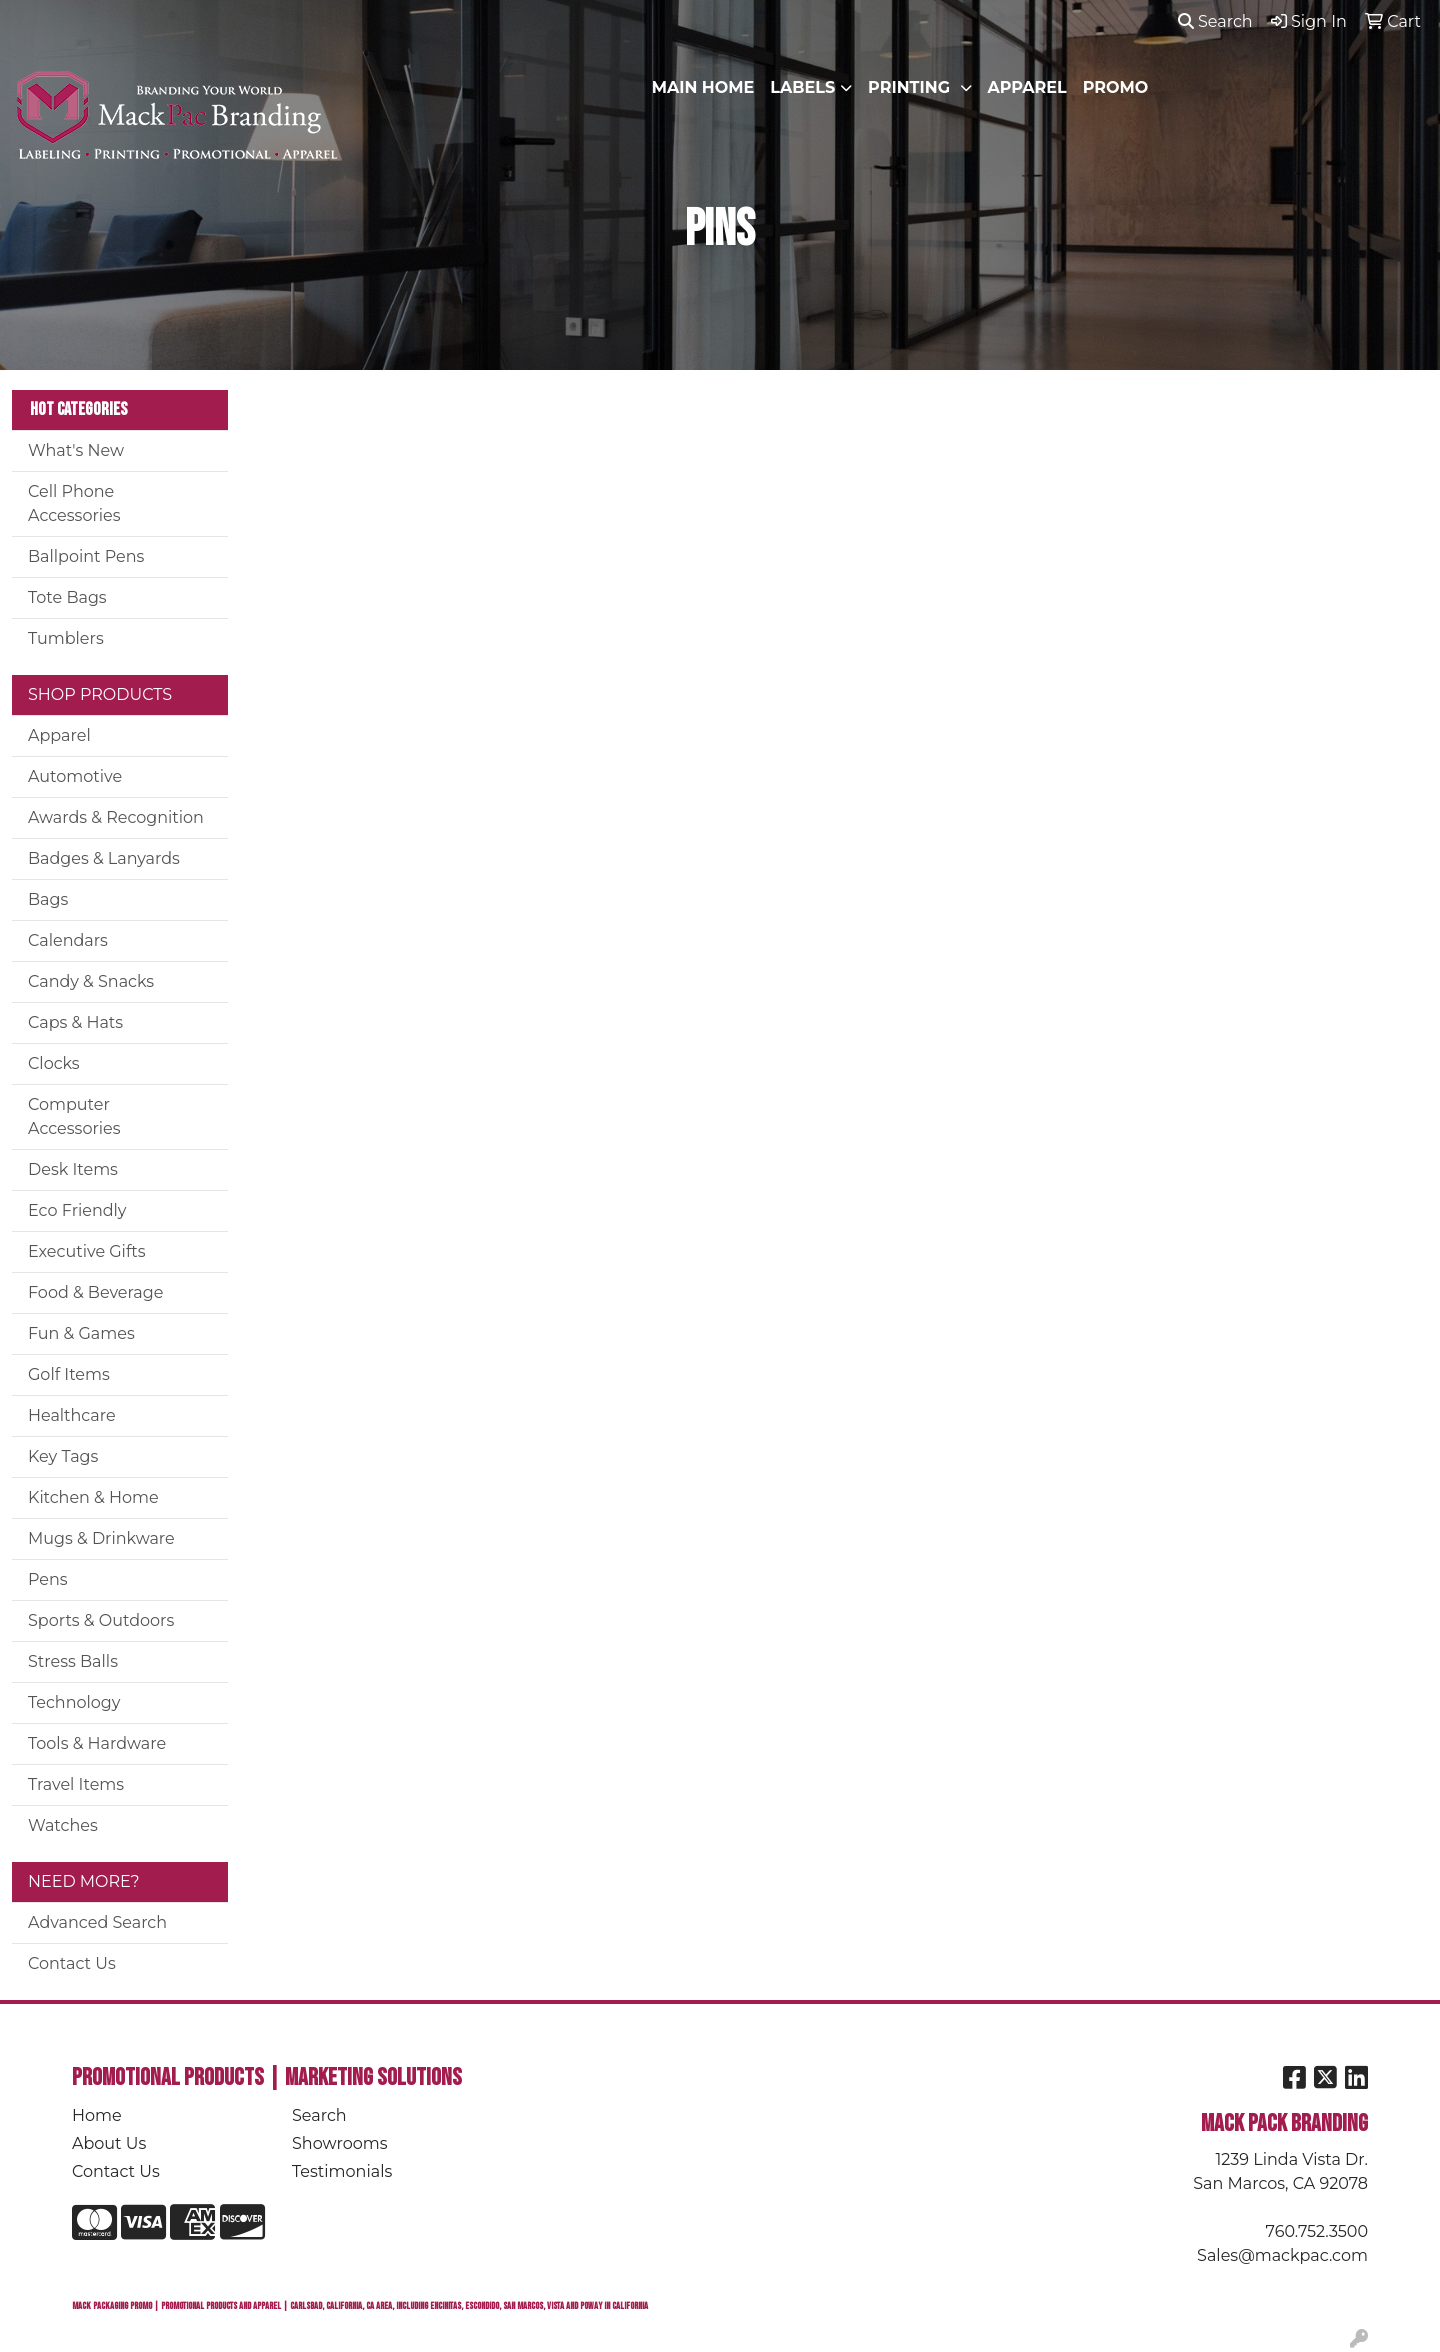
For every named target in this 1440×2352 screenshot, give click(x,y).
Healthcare (72, 1415)
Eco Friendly (77, 1210)
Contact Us (72, 1963)
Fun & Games (81, 1333)
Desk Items (73, 1169)
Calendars (68, 940)
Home (97, 2115)
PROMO (1116, 87)
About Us (109, 2143)
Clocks (54, 1063)
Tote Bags (67, 597)
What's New (76, 450)
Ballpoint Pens (86, 556)
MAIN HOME (703, 87)
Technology (74, 1702)
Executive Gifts (87, 1251)
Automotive (75, 776)
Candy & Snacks (91, 981)
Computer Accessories (74, 1116)
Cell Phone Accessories (74, 503)
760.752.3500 (1317, 2231)
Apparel (59, 735)
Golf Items (69, 1374)
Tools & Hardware (97, 1743)
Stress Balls (73, 1661)
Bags (48, 899)
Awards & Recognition (116, 817)
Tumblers (66, 638)
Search (1215, 21)
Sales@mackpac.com (1282, 2255)
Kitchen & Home (93, 1497)
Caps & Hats (75, 1022)
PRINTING (911, 87)
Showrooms (340, 2143)
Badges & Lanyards (104, 858)
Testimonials (342, 2171)
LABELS (802, 87)
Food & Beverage (95, 1292)
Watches (63, 1825)
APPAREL (1027, 87)
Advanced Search (97, 1922)
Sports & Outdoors (101, 1620)
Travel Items (76, 1784)
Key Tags (63, 1456)
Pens (48, 1579)
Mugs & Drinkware (101, 1538)
